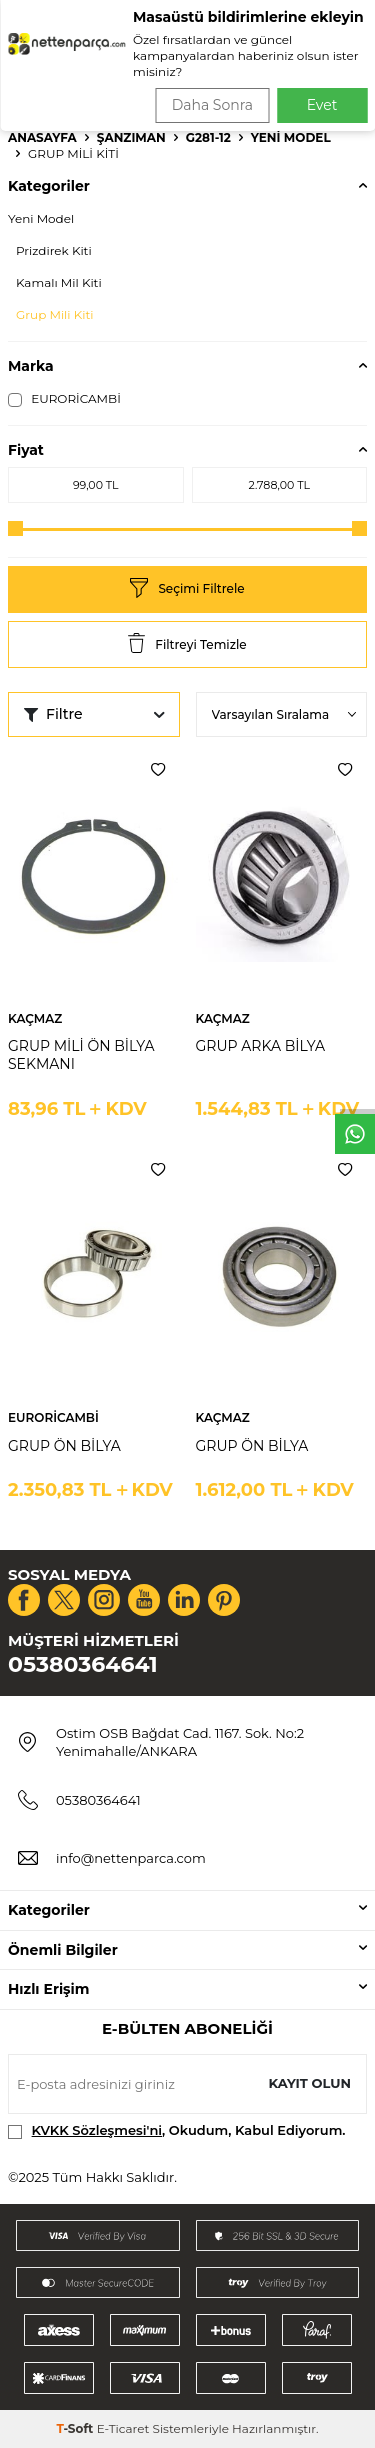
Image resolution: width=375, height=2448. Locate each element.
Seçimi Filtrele (187, 589)
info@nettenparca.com (131, 1858)
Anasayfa (42, 137)
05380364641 (83, 1664)
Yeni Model (291, 137)
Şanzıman (131, 137)
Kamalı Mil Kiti (59, 282)
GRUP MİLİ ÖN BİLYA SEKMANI (81, 1055)
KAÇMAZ (35, 1018)
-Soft (76, 2428)
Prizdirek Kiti (54, 250)
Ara (331, 80)
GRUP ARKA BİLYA (260, 1046)
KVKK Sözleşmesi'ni (97, 2130)
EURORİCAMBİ (64, 399)
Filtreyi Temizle (187, 644)
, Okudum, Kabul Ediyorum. (177, 2130)
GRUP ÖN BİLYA (64, 1446)
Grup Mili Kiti (54, 314)
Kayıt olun (309, 2083)
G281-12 (208, 137)
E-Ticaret (123, 2428)
